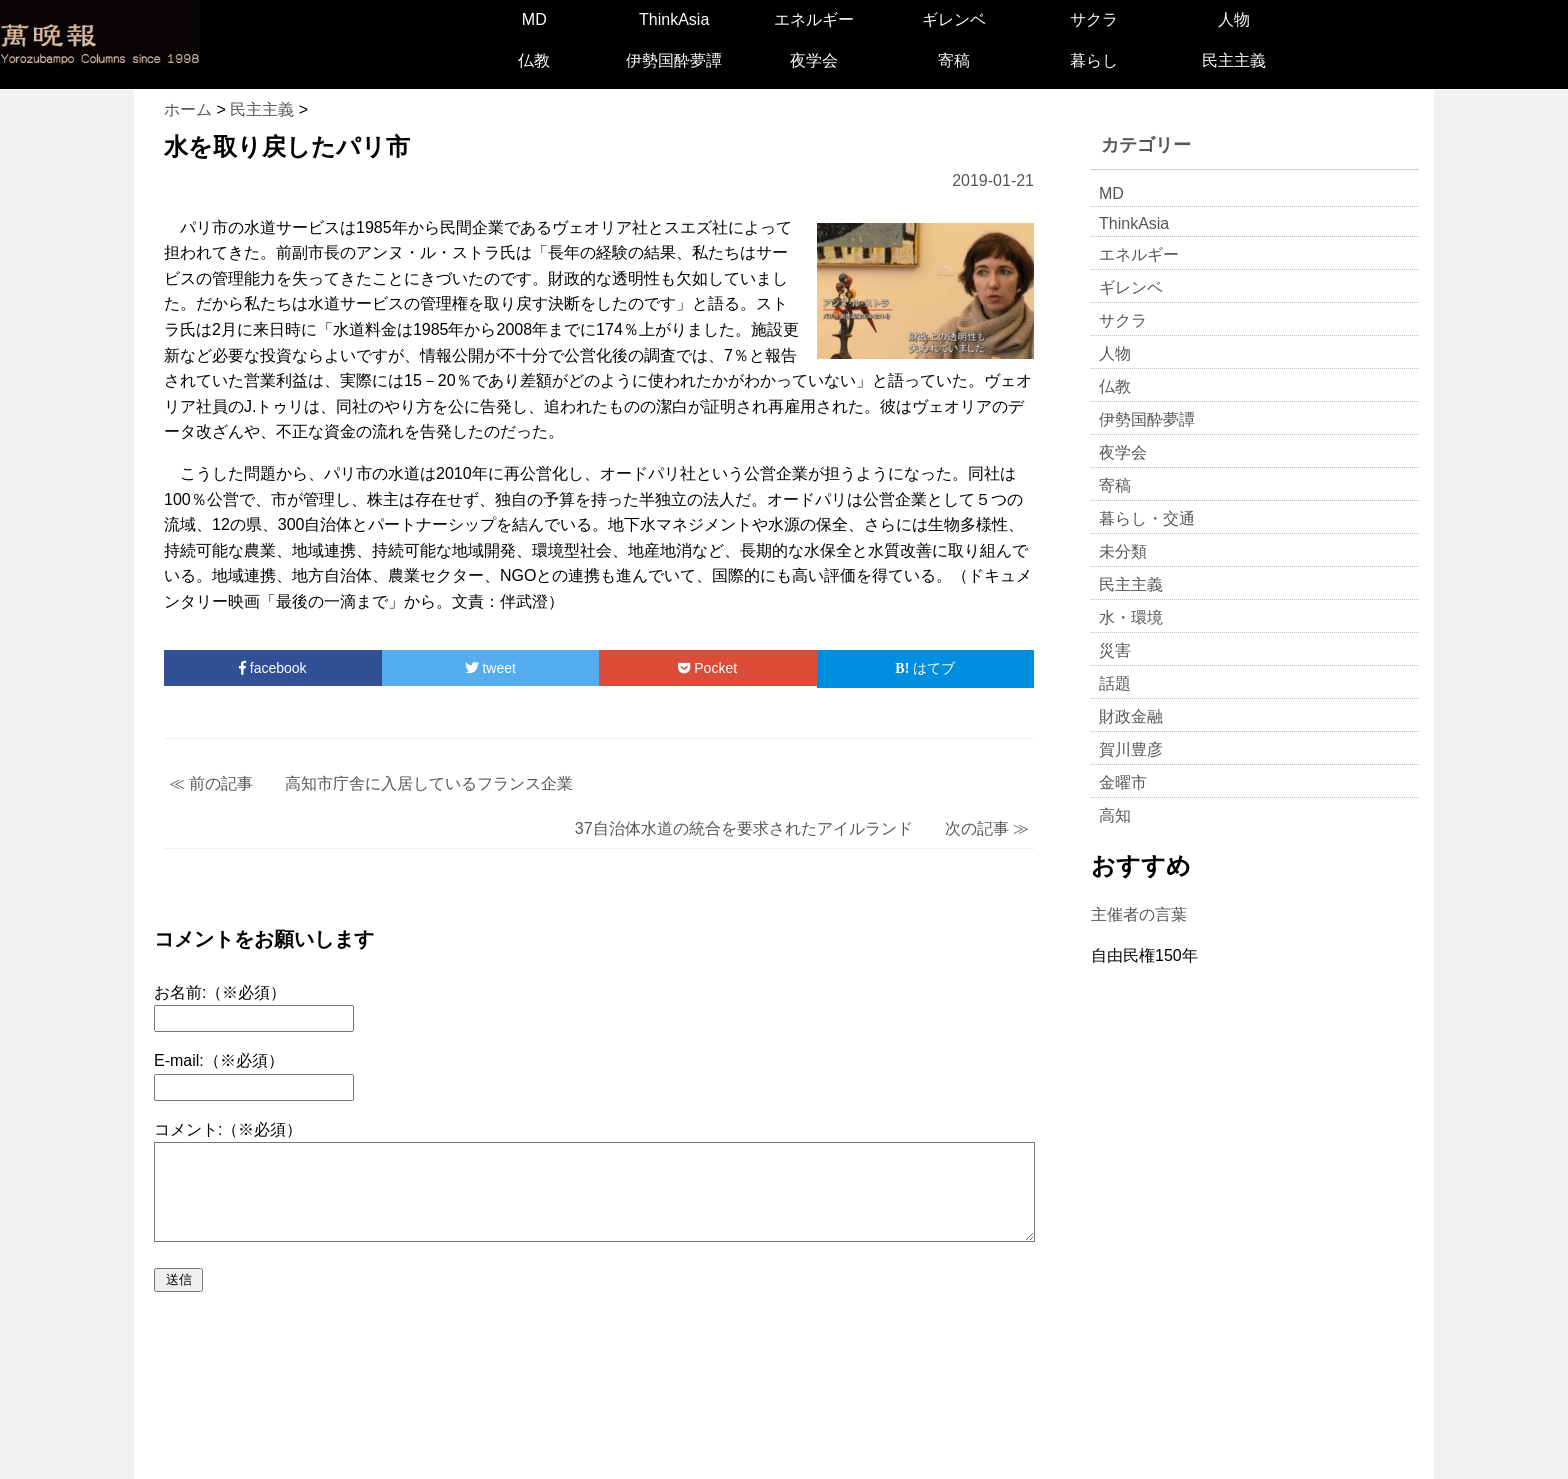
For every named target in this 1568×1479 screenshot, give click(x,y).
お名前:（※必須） (220, 992)
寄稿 (954, 60)
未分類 (1123, 551)
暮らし (1094, 60)
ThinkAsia (674, 19)
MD (534, 19)
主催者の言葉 (1139, 914)
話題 (1115, 683)
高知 (1115, 815)
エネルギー (814, 19)
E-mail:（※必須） (219, 1060)
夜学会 (814, 60)
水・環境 (1131, 617)
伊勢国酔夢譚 (674, 60)
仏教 (534, 60)
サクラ (1094, 19)
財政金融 (1131, 716)
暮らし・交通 (1147, 518)
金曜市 (1123, 782)
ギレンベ (954, 19)
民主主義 (1234, 60)
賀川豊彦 (1131, 749)
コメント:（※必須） (228, 1129)
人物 (1234, 19)
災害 (1115, 650)
